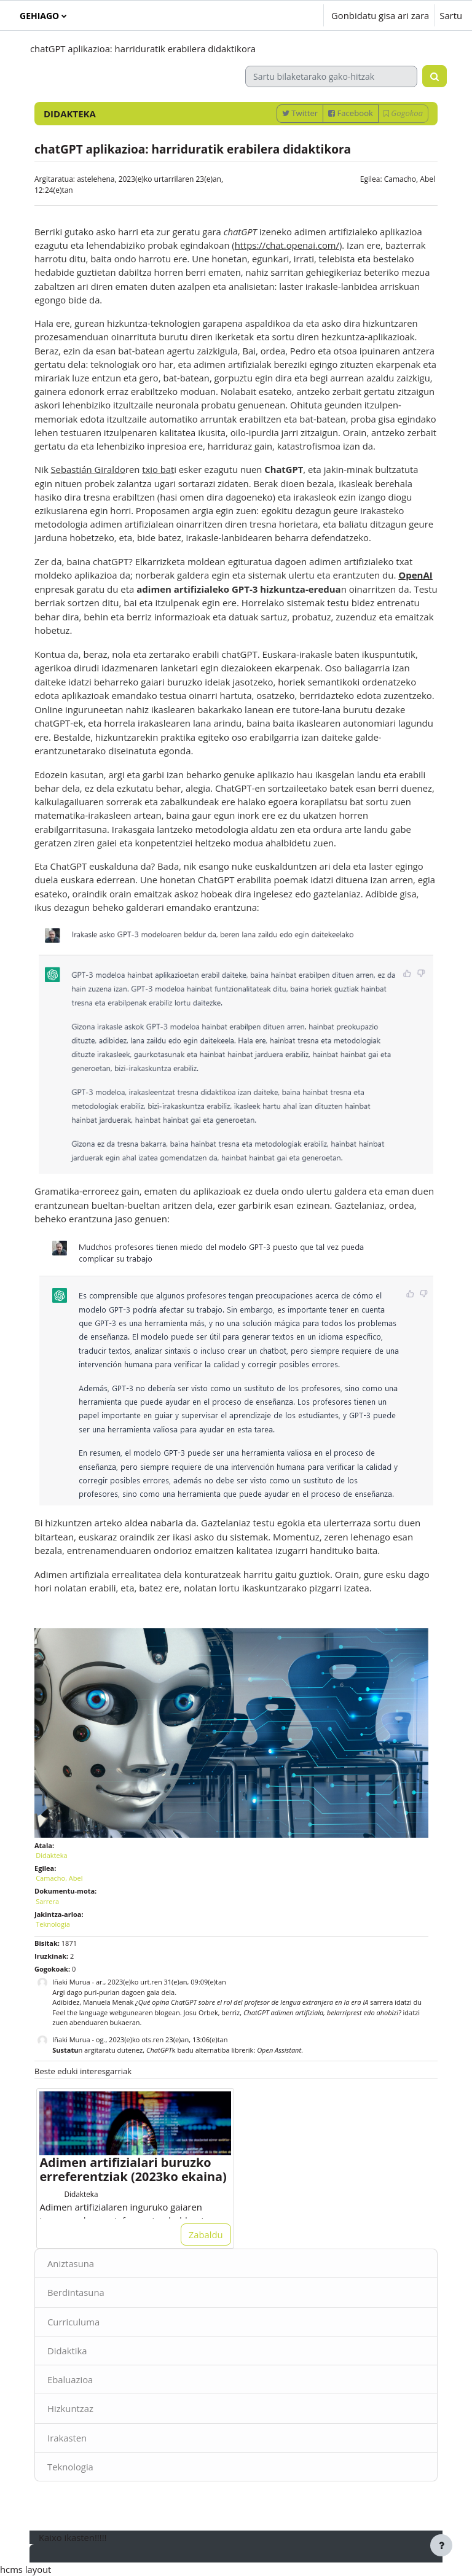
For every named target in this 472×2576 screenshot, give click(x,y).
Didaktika (67, 2350)
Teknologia (70, 2467)
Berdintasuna (75, 2292)
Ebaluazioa (70, 2379)
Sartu (450, 15)
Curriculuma (73, 2322)
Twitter (300, 113)
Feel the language (80, 2012)
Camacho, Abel (409, 179)
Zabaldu (206, 2234)
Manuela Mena (106, 2002)
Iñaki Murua (71, 1981)
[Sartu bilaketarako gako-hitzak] (331, 76)
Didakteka (51, 1855)
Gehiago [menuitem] (39, 15)
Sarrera (47, 1901)
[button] (277, 15)
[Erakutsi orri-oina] (441, 2545)
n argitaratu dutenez (97, 2050)
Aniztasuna (70, 2263)
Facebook (350, 113)
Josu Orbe (198, 2012)
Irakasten (67, 2438)
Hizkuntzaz (70, 2408)
